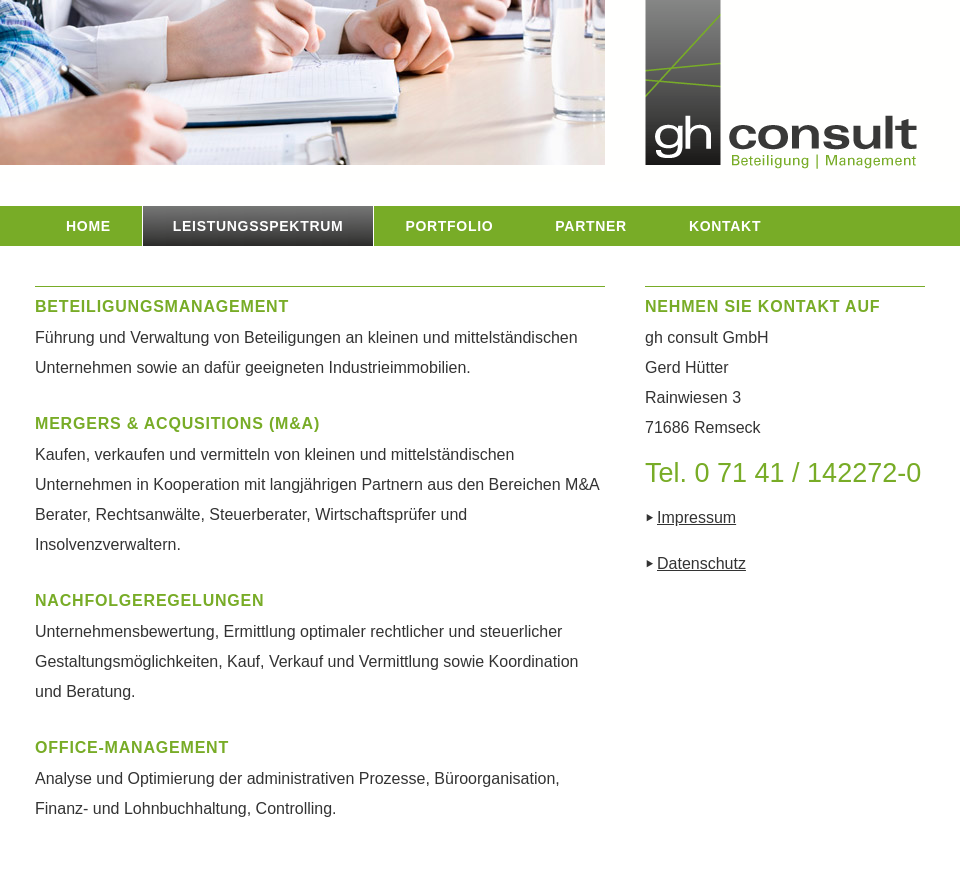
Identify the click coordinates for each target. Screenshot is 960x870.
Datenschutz (701, 563)
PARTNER (591, 226)
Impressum (696, 517)
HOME (88, 226)
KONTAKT (725, 226)
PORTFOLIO (449, 226)
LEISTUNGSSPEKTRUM (258, 226)
